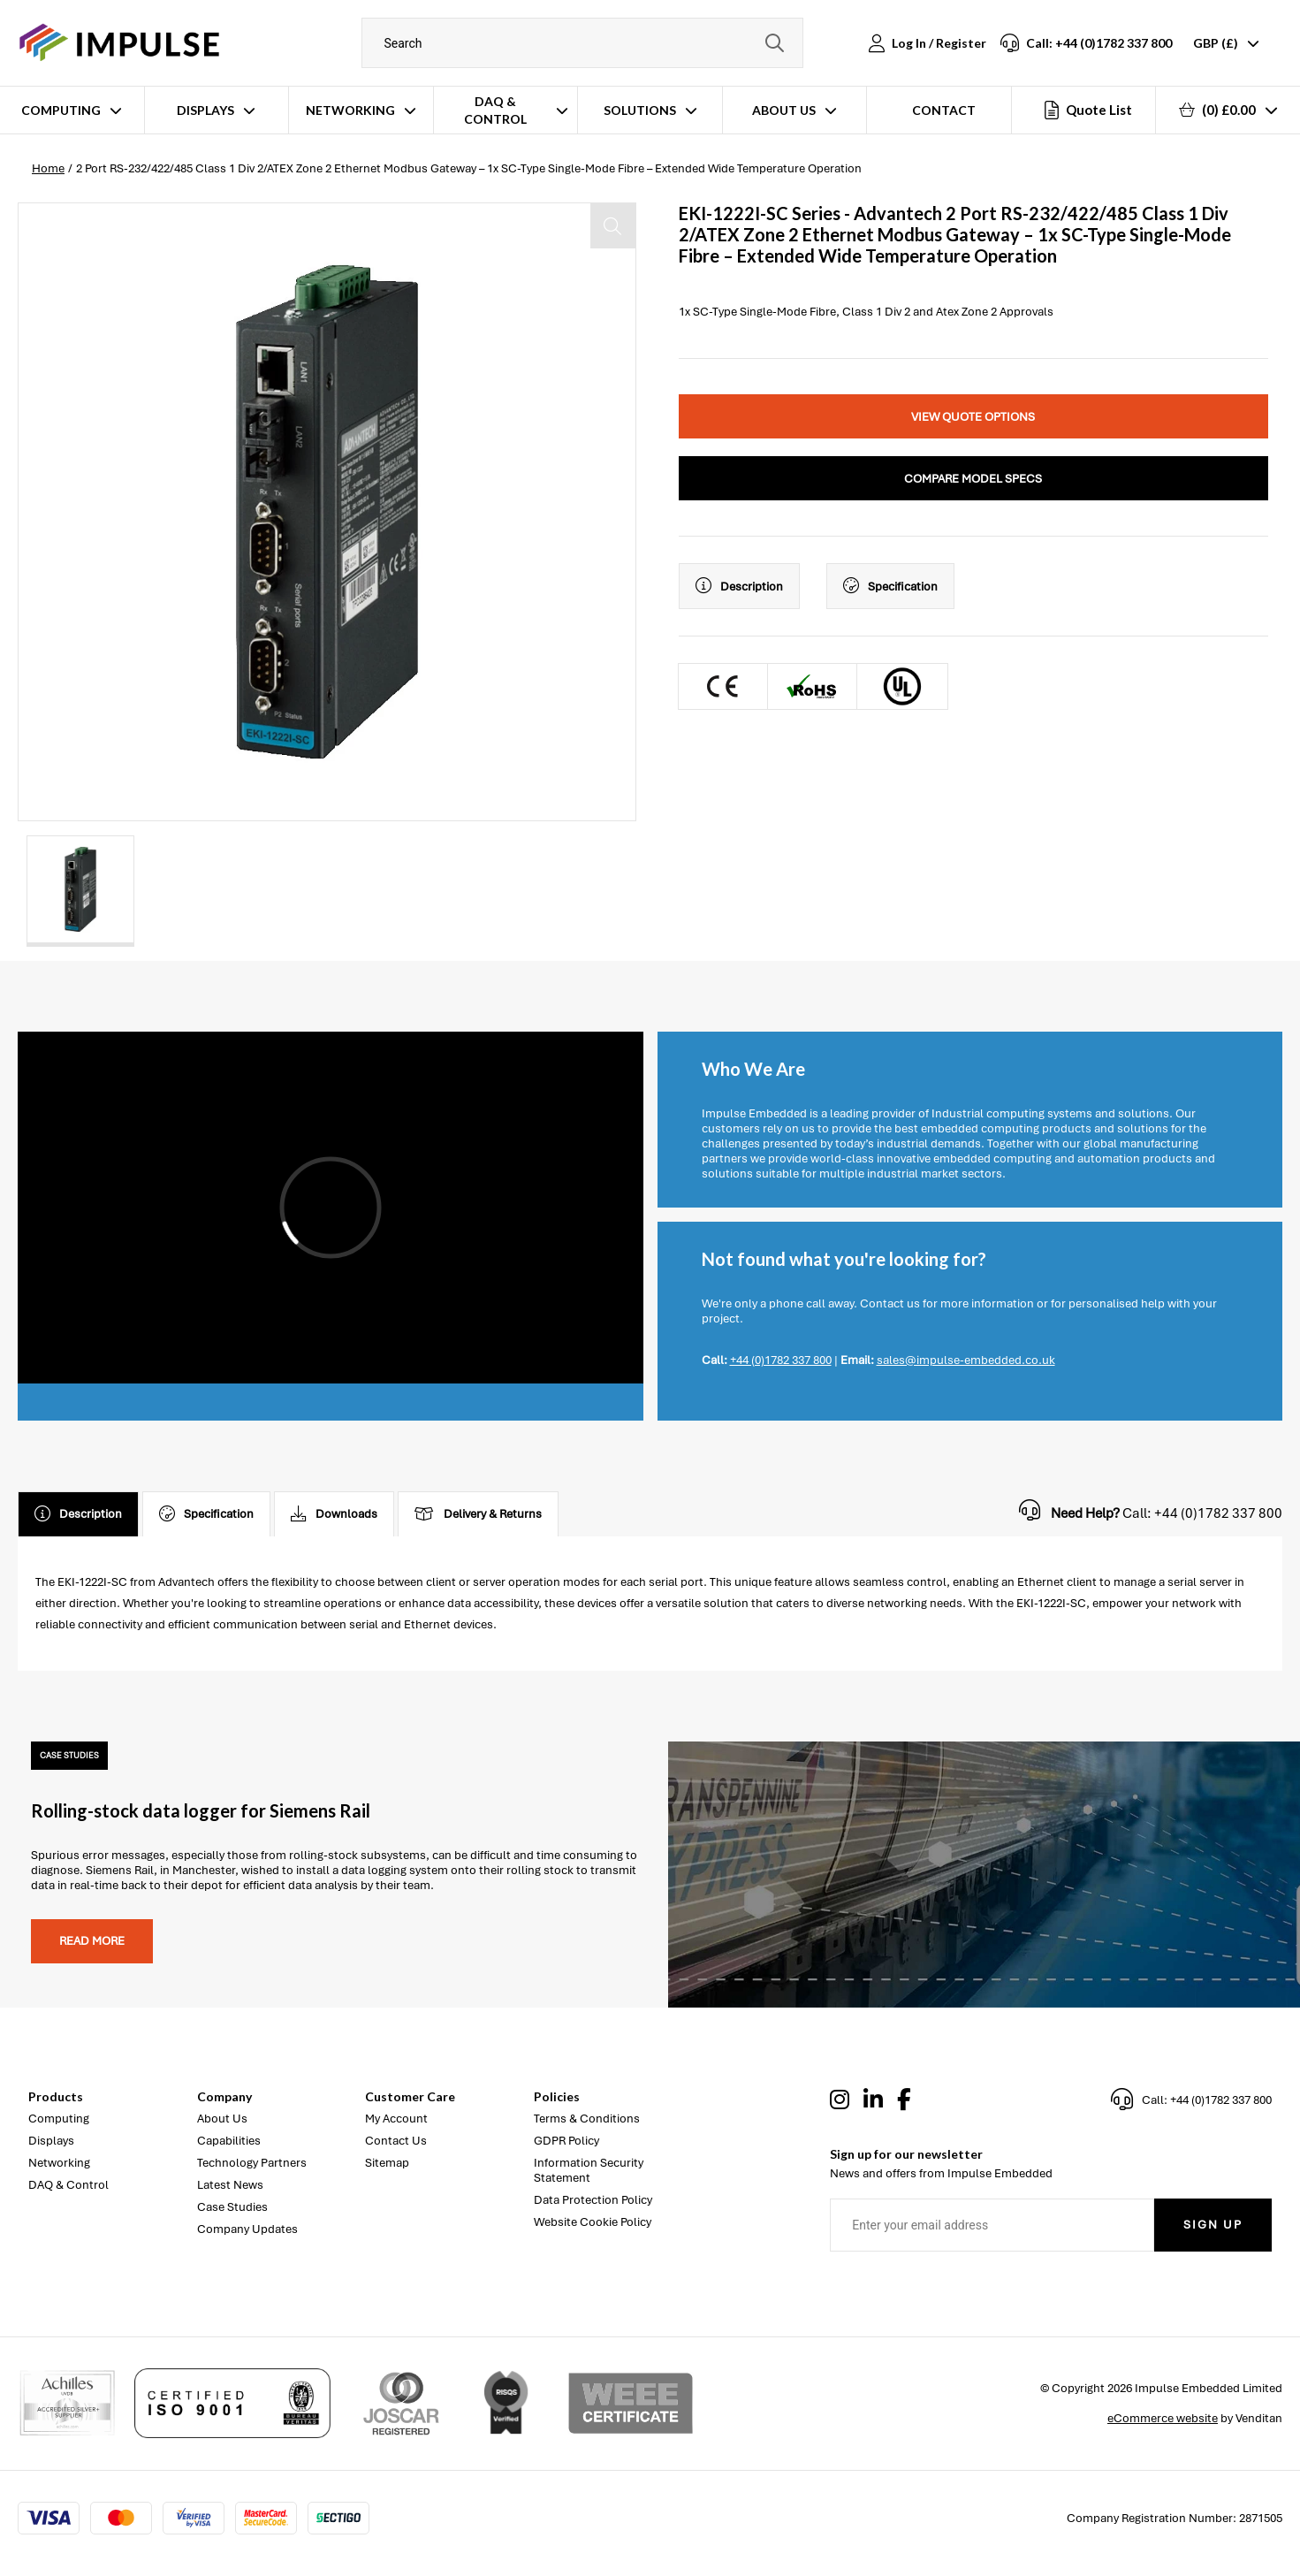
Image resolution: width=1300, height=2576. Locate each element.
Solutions (640, 110)
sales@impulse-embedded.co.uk (966, 1360)
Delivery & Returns (478, 1514)
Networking (350, 110)
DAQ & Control (495, 110)
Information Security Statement (588, 2170)
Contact (944, 110)
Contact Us (396, 2140)
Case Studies (232, 2206)
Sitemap (387, 2162)
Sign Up (1213, 2224)
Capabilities (229, 2140)
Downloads (334, 1514)
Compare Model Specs (973, 478)
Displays (205, 110)
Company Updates (247, 2229)
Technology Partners (252, 2162)
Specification (890, 586)
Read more (92, 1940)
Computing (61, 110)
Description (739, 586)
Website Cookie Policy (592, 2221)
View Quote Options (973, 416)
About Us (784, 110)
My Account (396, 2118)
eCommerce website (1162, 2418)
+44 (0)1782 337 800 (781, 1360)
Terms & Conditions (587, 2118)
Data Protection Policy (593, 2199)
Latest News (230, 2184)
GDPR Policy (566, 2140)
